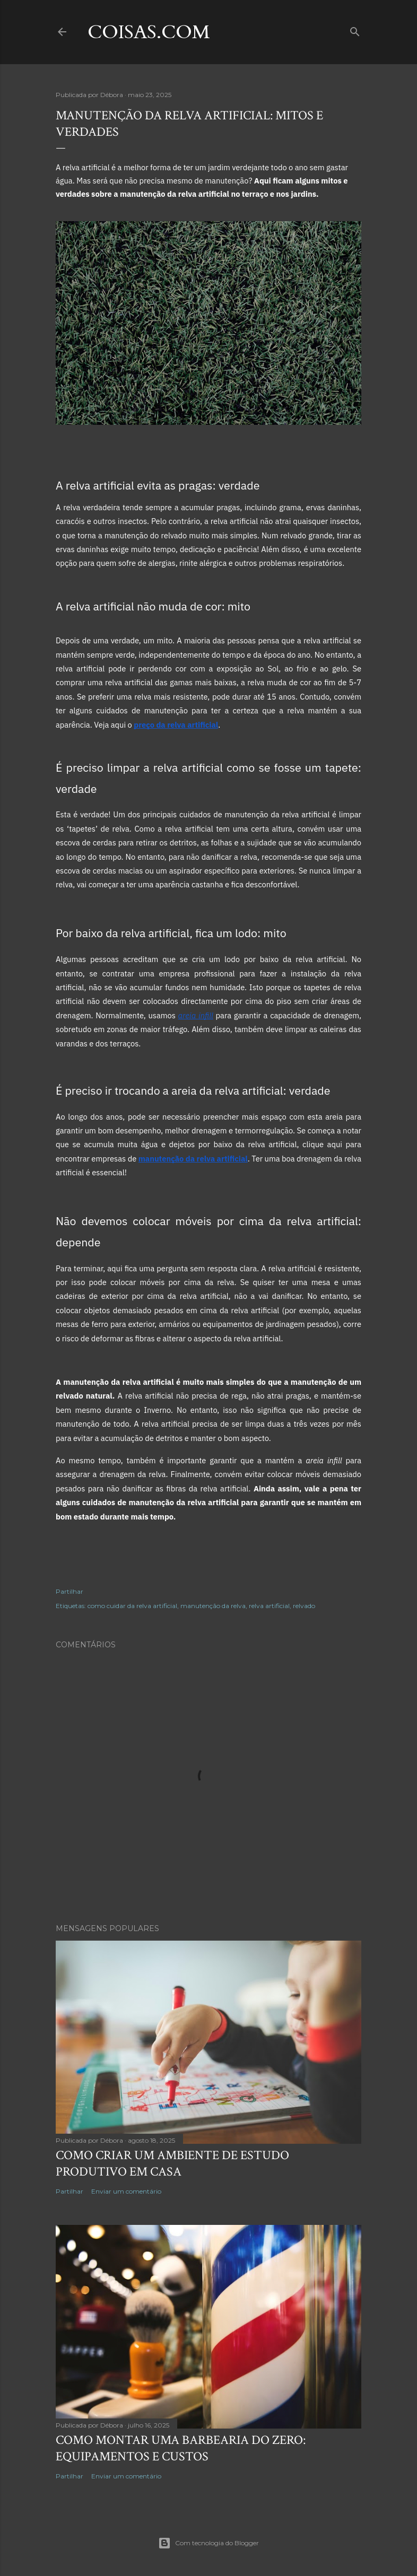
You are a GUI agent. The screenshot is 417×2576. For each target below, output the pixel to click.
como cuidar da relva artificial (132, 1606)
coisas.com (149, 32)
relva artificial (269, 1606)
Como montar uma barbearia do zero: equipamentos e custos (181, 2448)
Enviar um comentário (126, 2191)
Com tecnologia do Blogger (208, 2543)
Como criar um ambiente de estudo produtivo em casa (172, 2163)
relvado (304, 1606)
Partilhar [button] (69, 1591)
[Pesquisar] (355, 29)
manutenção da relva (213, 1606)
